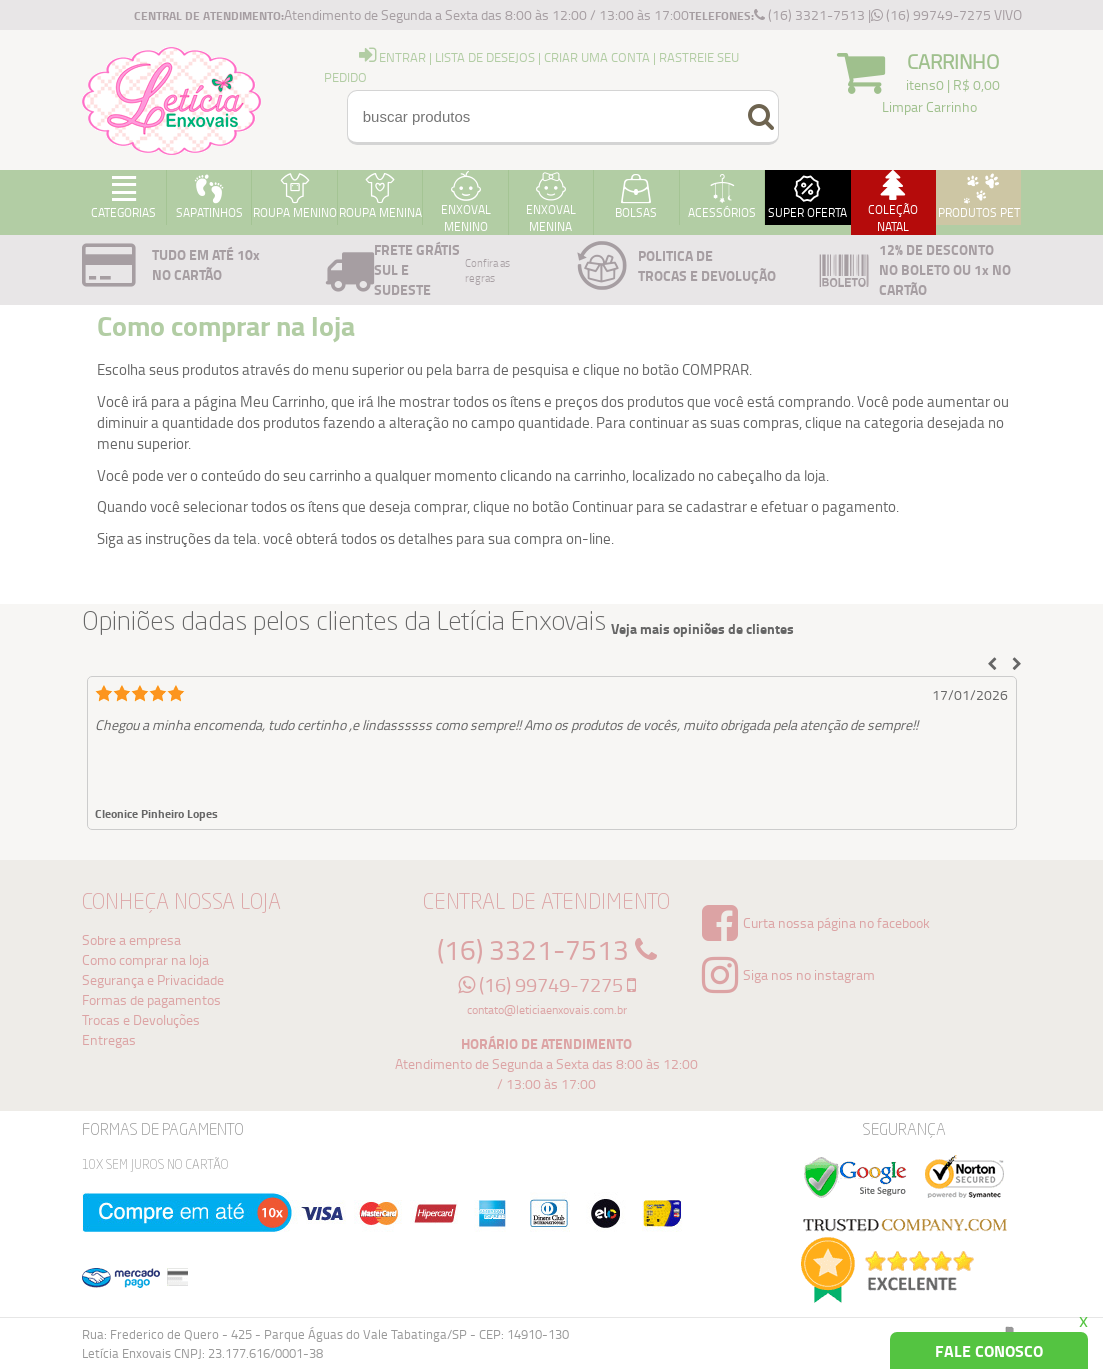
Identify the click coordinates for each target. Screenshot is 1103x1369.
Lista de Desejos (485, 57)
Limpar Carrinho (929, 106)
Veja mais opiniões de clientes (702, 629)
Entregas (109, 1039)
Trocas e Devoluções (141, 1019)
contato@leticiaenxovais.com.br (547, 1009)
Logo (172, 100)
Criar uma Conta (597, 57)
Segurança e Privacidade (153, 979)
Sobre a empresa (131, 939)
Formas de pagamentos (151, 999)
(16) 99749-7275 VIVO (946, 14)
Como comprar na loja (145, 959)
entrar (392, 57)
